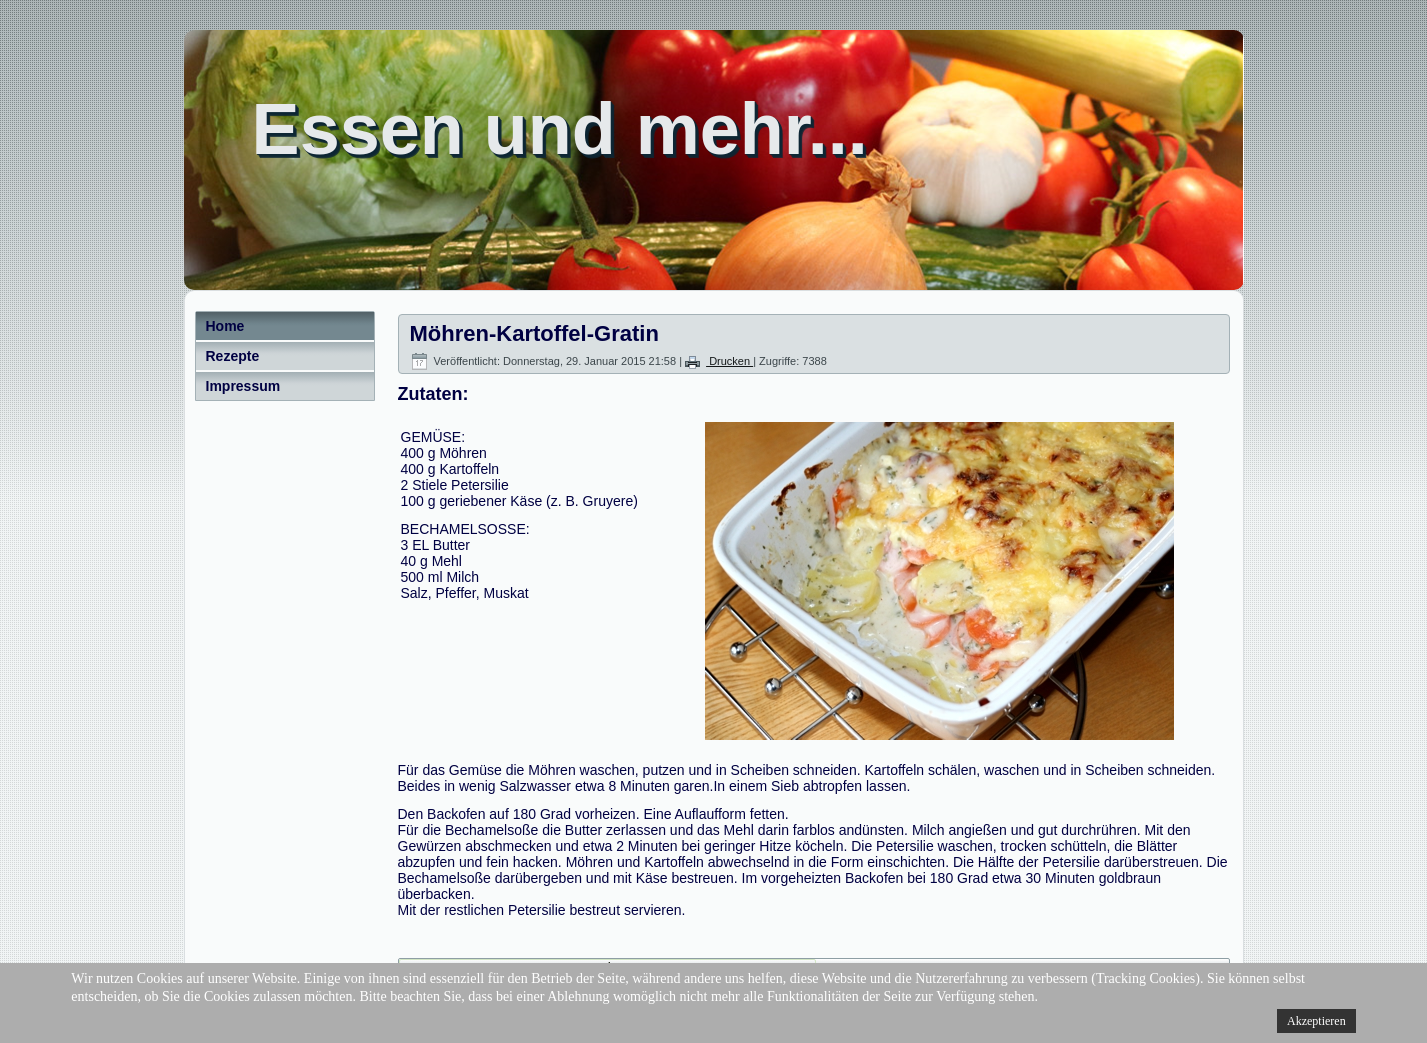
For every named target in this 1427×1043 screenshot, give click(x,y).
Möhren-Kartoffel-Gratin (534, 333)
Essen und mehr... (560, 129)
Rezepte (233, 356)
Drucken (719, 361)
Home (225, 326)
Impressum (243, 386)
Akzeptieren (1316, 1021)
